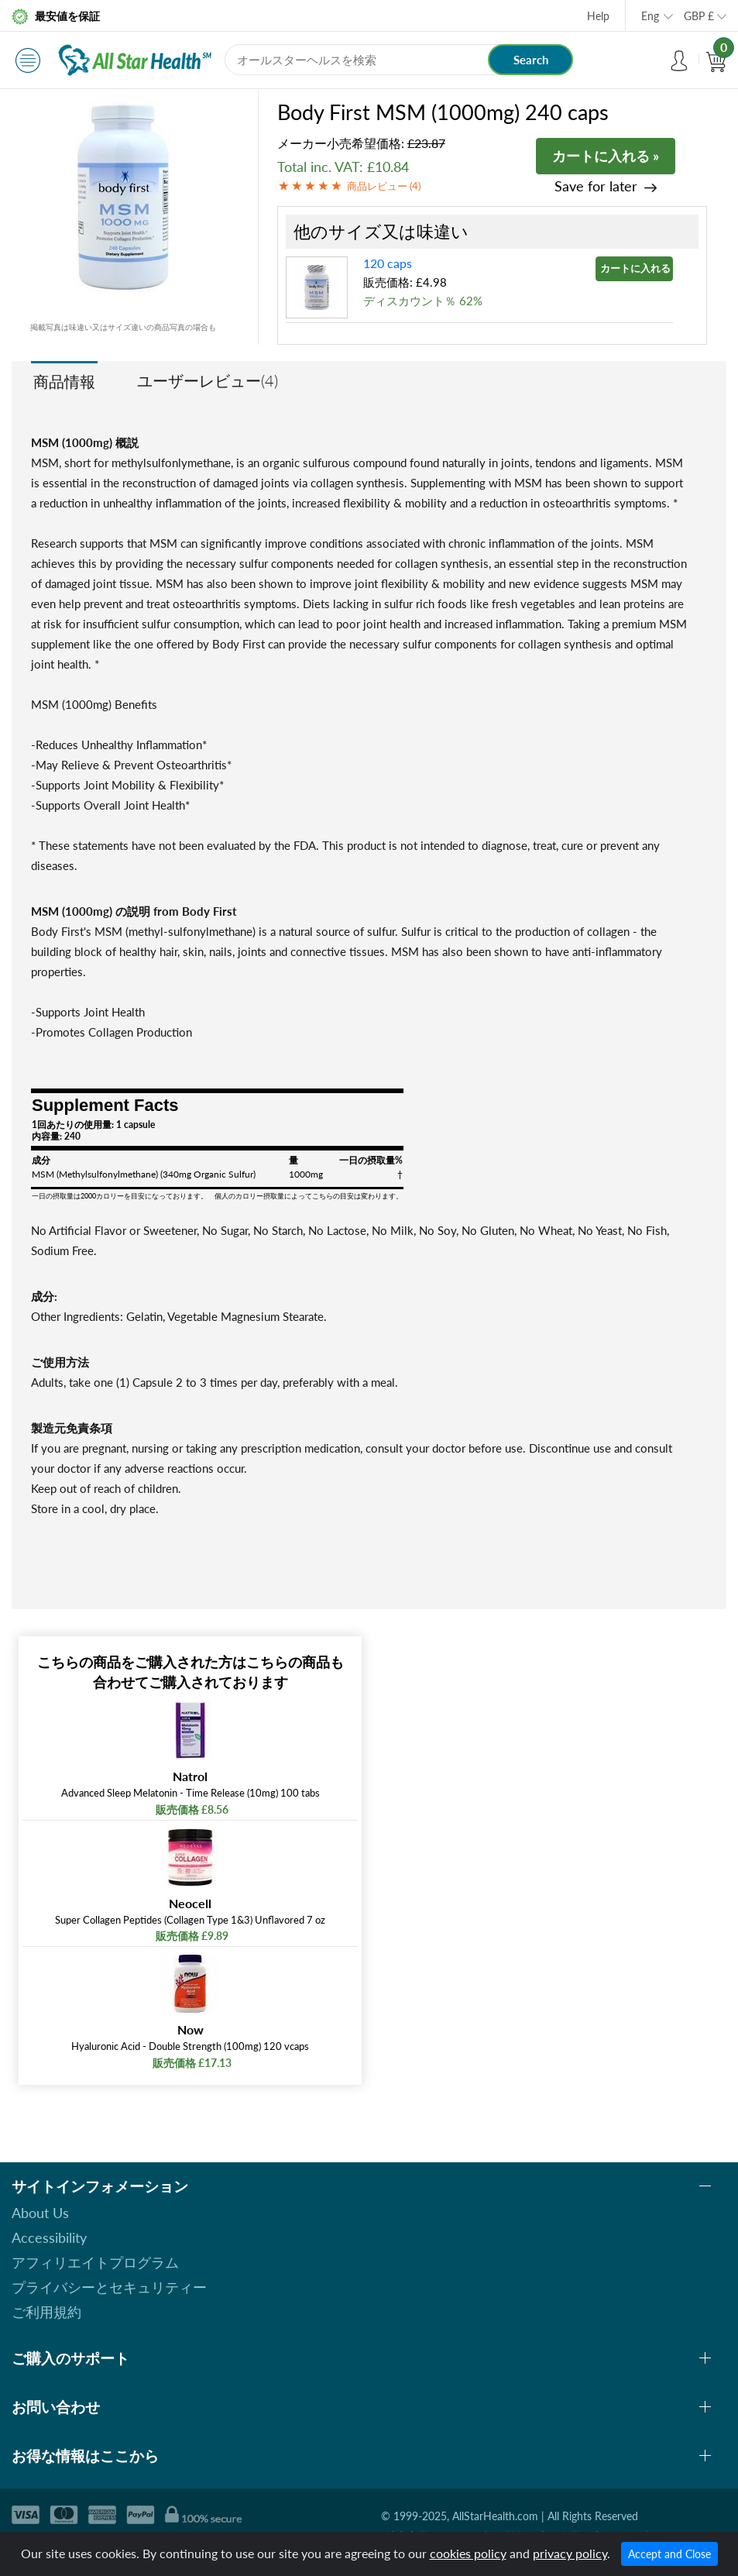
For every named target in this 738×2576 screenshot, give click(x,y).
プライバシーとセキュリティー (109, 2287)
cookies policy (468, 2553)
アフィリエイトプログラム (95, 2262)
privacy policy (570, 2553)
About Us (40, 2212)
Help (598, 15)
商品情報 (64, 381)
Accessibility (49, 2237)
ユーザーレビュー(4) (207, 380)
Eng (650, 15)
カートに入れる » (605, 155)
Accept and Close (669, 2554)
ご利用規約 (46, 2311)
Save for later (595, 186)
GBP (699, 15)
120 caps (387, 263)
